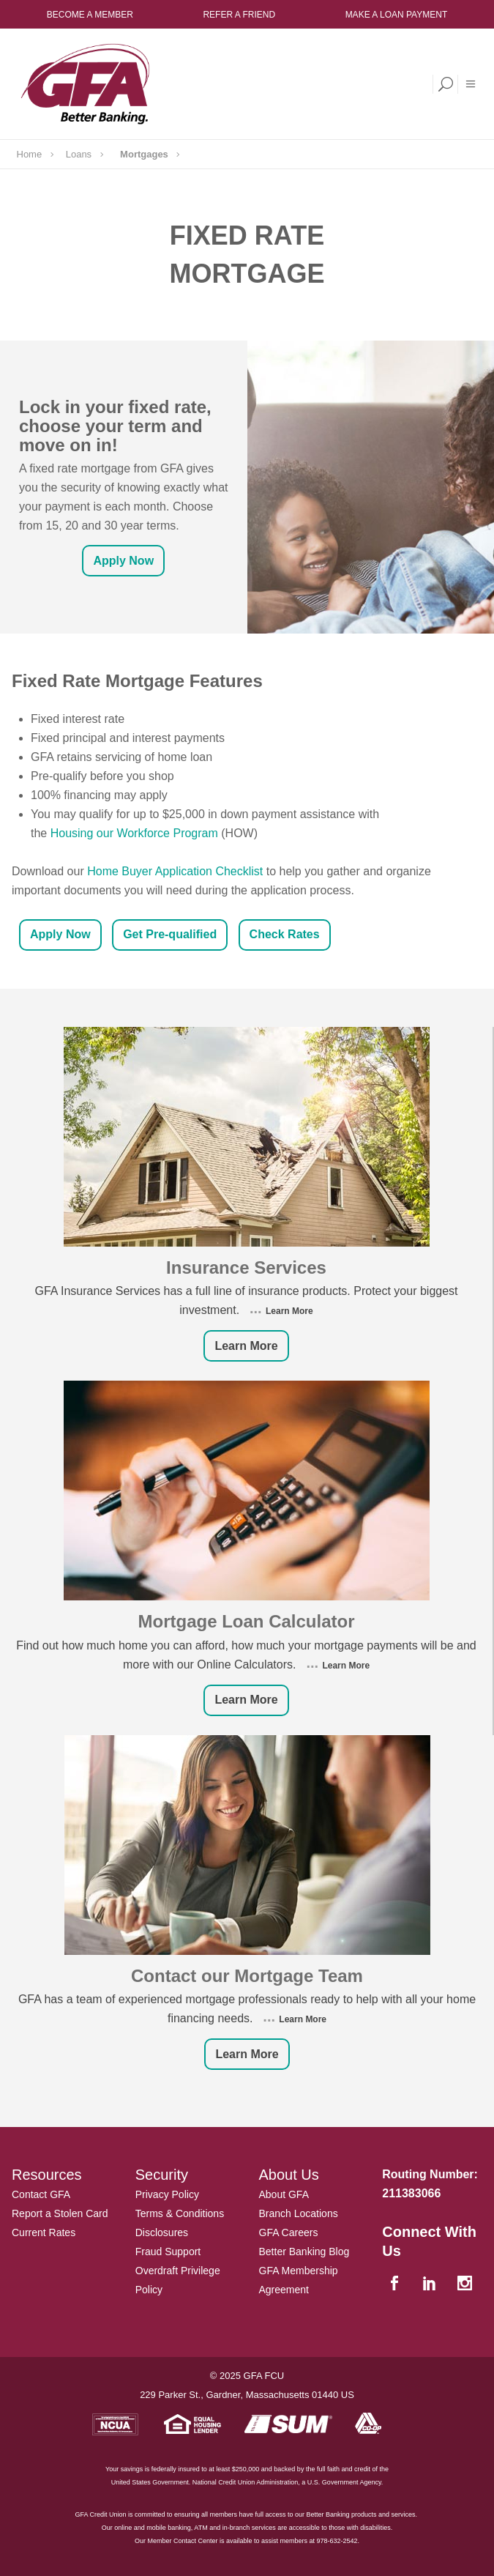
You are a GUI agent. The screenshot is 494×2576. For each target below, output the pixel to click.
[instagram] (467, 2284)
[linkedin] (431, 2284)
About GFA (284, 2194)
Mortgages (144, 154)
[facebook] (396, 2284)
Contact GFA (41, 2194)
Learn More (288, 1311)
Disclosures (161, 2232)
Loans (78, 154)
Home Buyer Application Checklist (175, 871)
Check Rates (285, 934)
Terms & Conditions (179, 2213)
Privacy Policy (167, 2194)
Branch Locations (298, 2213)
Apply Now (123, 560)
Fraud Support (168, 2251)
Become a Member (90, 15)
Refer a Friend (239, 15)
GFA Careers (288, 2232)
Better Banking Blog (304, 2251)
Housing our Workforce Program (134, 833)
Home (29, 154)
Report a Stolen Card (60, 2213)
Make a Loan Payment (396, 15)
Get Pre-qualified (170, 934)
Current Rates (43, 2232)
